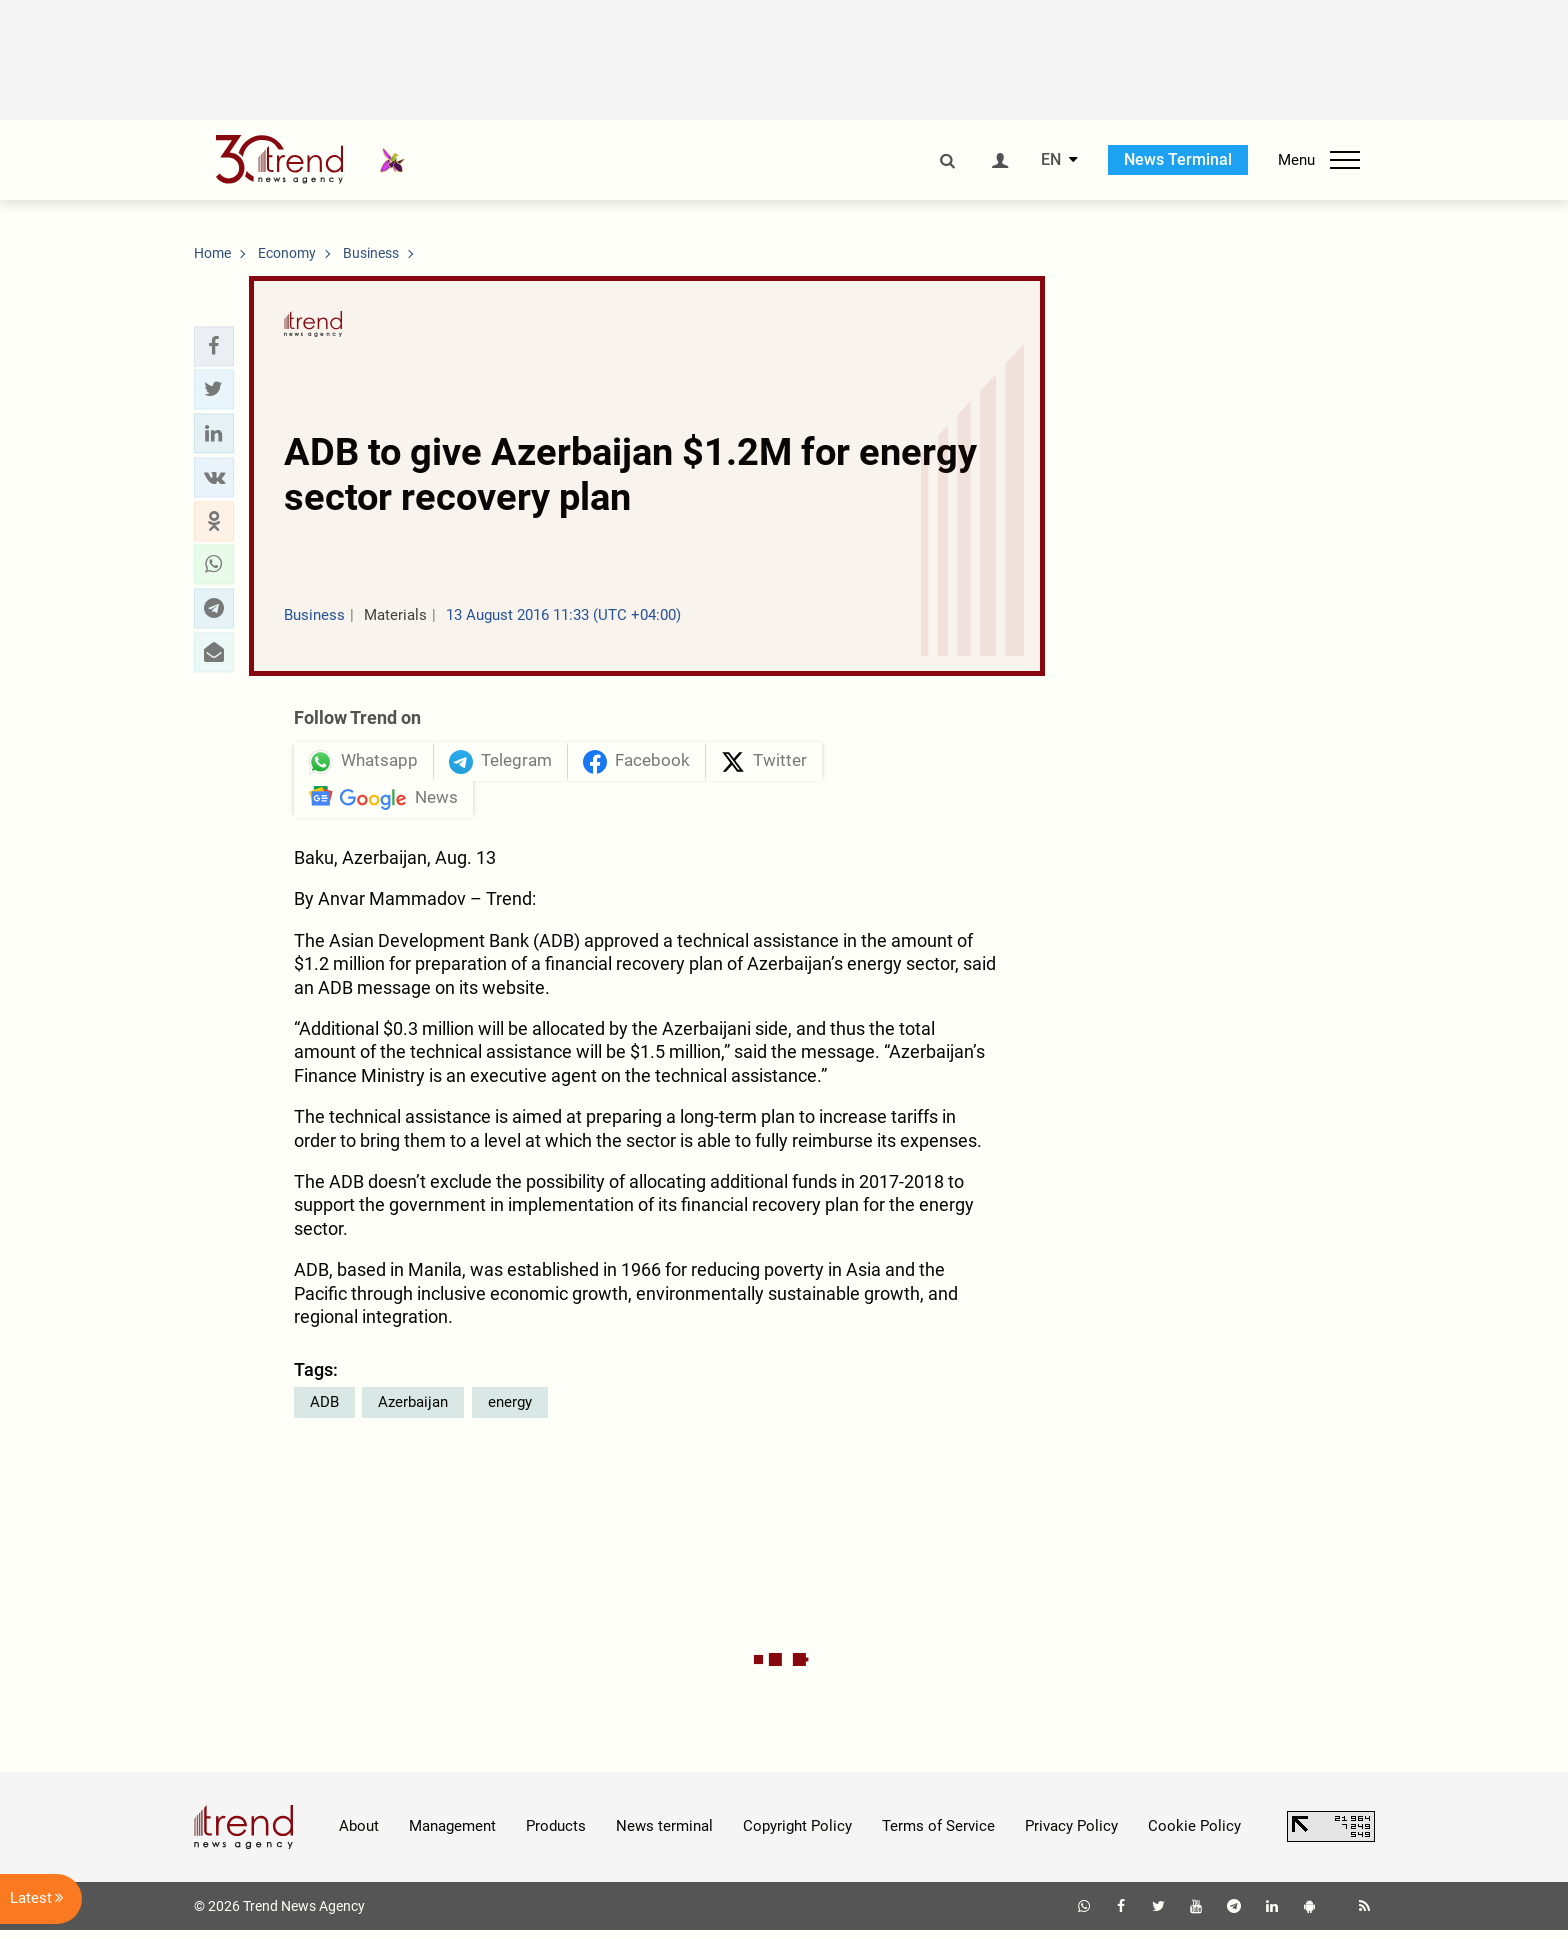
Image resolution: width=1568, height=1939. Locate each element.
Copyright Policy (797, 1835)
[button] (214, 346)
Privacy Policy (1071, 1835)
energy (510, 1410)
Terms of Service (938, 1835)
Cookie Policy (1194, 1835)
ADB (324, 1410)
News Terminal (1178, 159)
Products (556, 1835)
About (359, 1835)
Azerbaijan (413, 1410)
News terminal (664, 1835)
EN (1051, 160)
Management (452, 1835)
